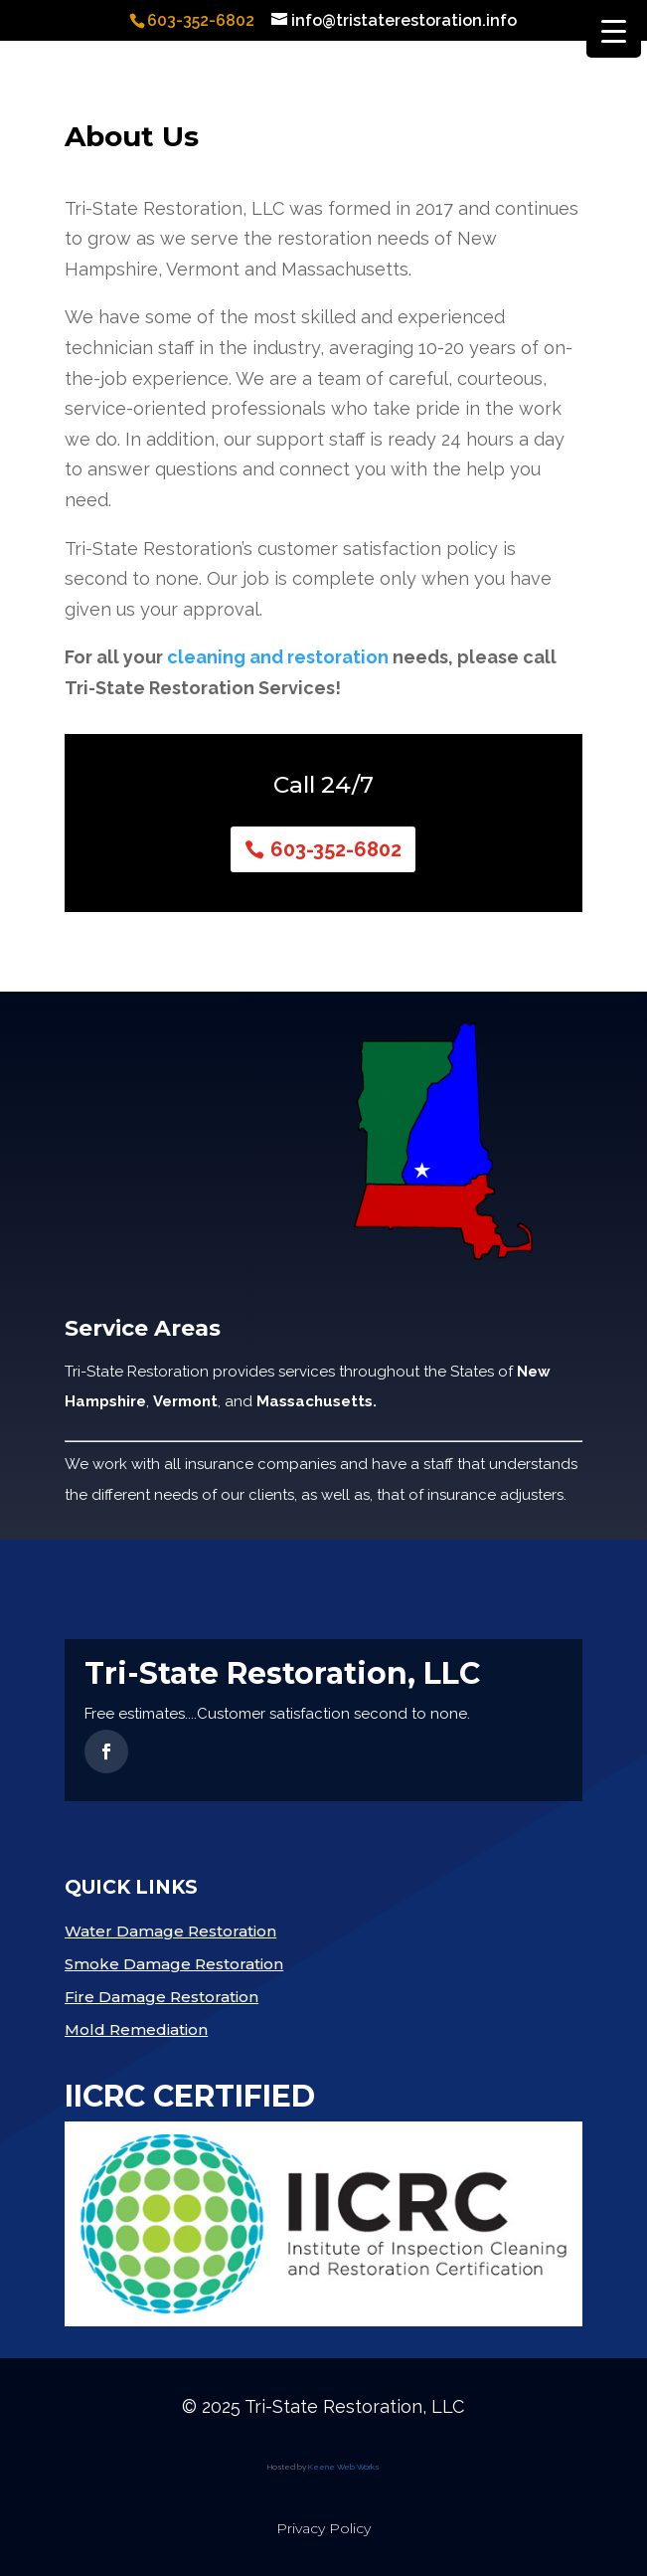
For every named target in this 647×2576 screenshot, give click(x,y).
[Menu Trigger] (613, 30)
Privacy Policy (323, 2528)
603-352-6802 (336, 849)
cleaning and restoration (278, 656)
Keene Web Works (344, 2467)
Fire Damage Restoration (161, 1996)
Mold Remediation (136, 2029)
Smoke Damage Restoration (174, 1963)
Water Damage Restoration (170, 1931)
